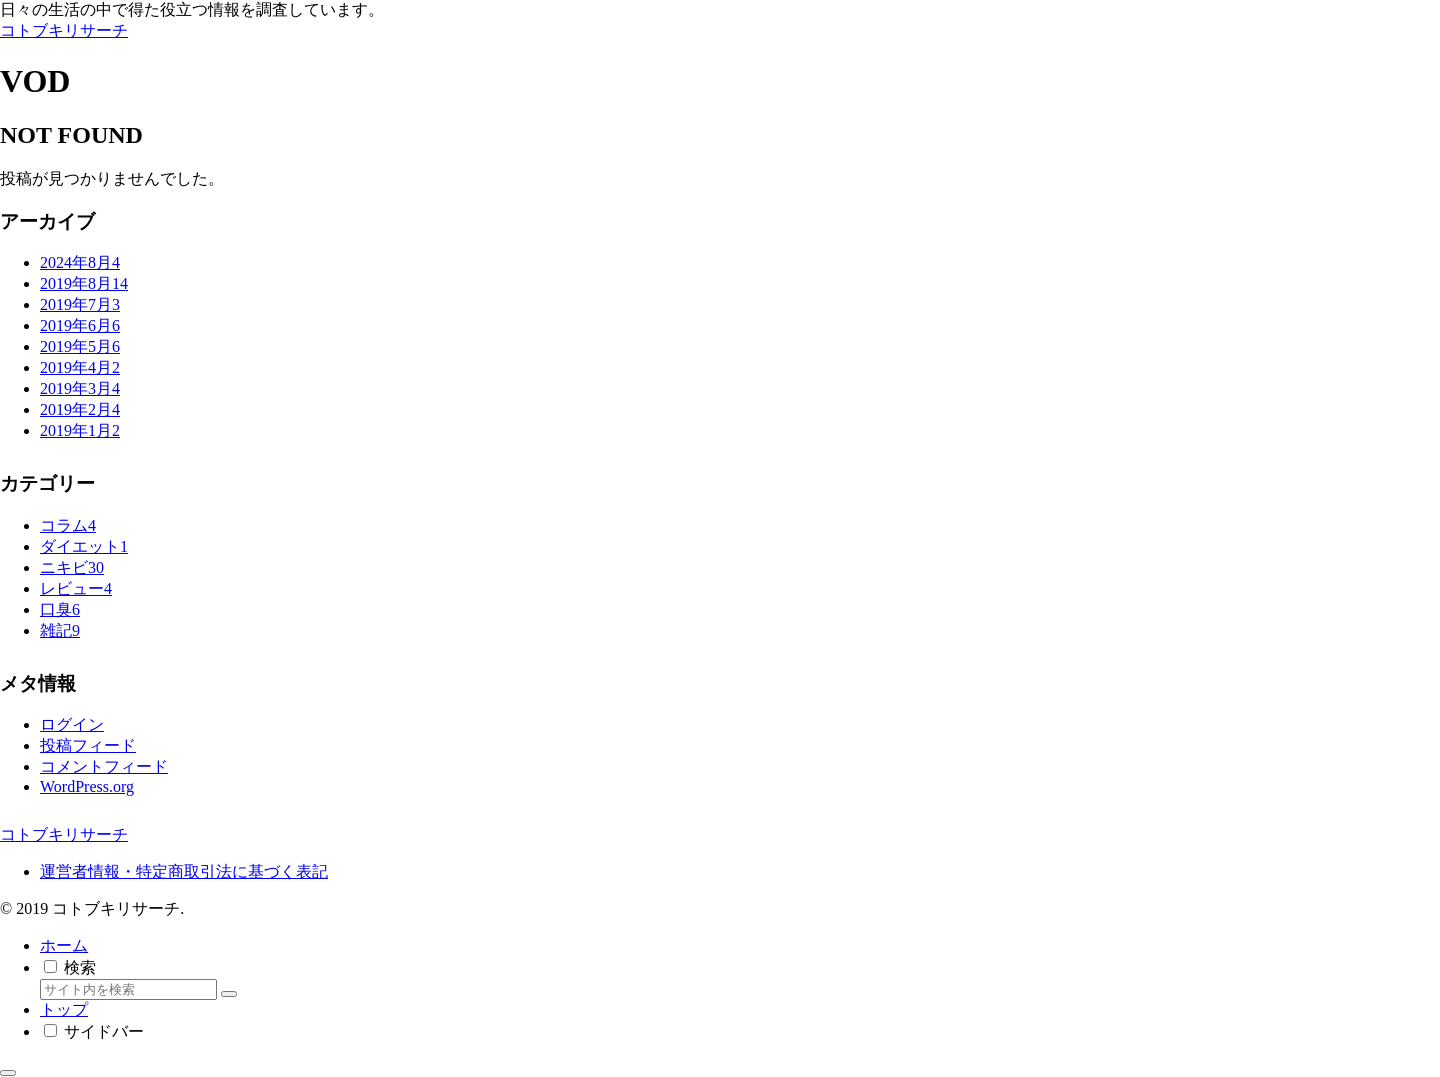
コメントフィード (104, 766)
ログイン (72, 724)
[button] (229, 994)
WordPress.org (87, 786)
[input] (128, 989)
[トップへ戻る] (8, 1073)
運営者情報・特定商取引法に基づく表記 (184, 871)
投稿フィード (88, 745)
